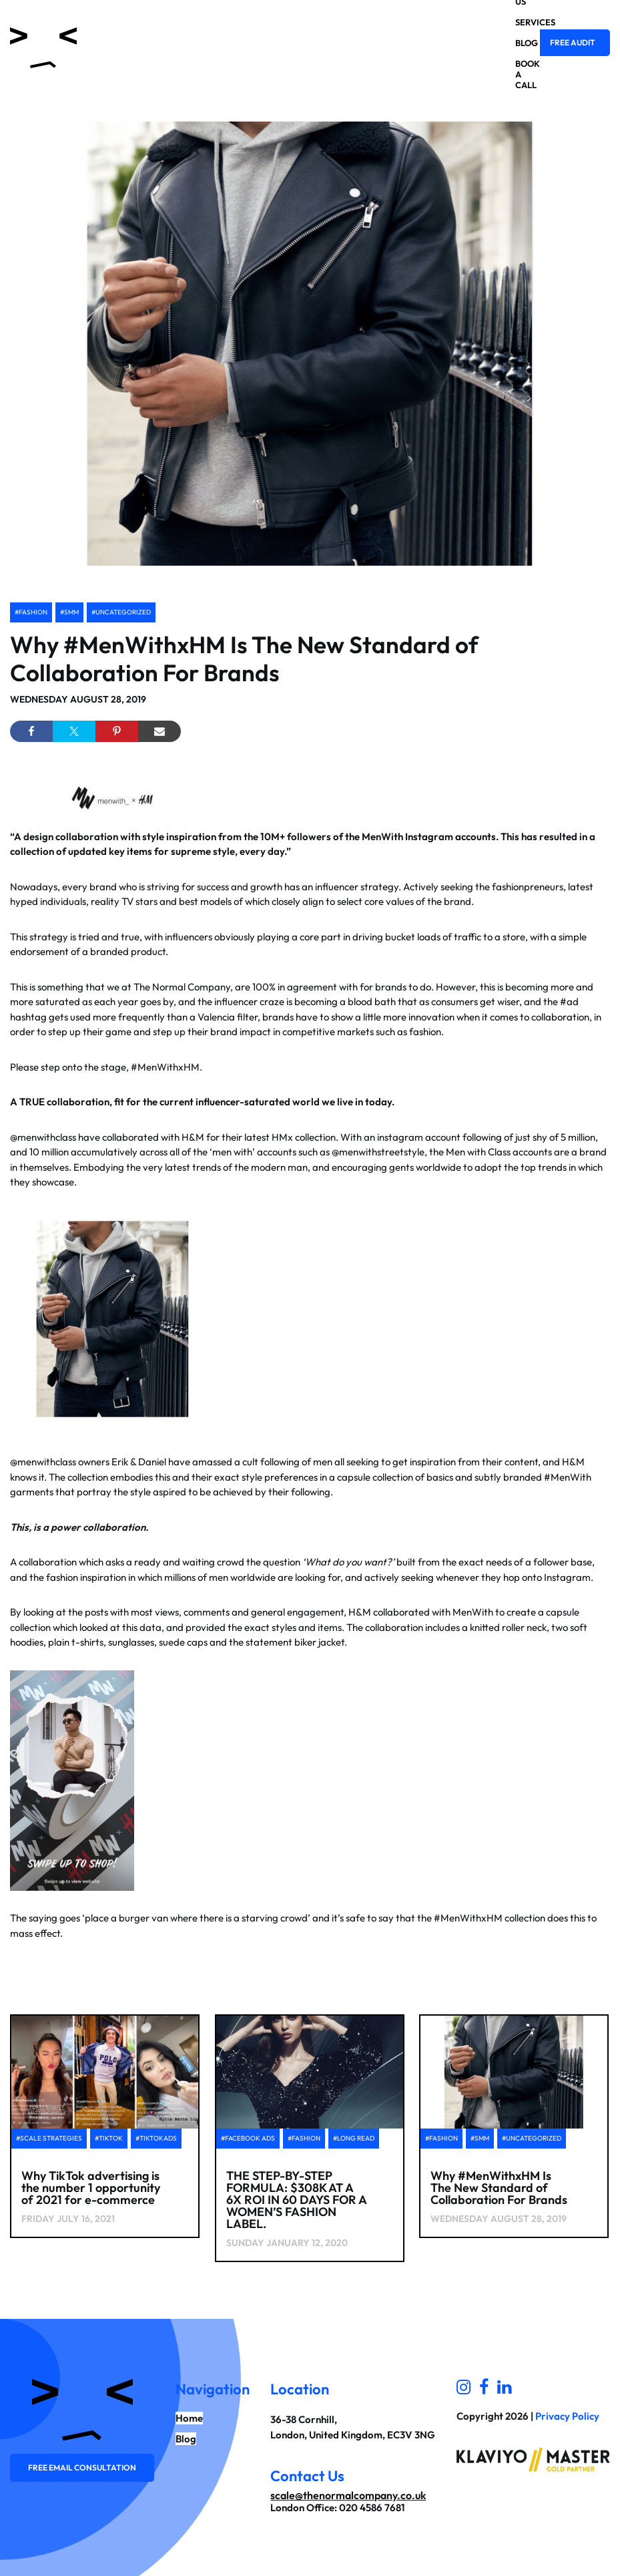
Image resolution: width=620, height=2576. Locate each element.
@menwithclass (43, 1137)
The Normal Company (181, 986)
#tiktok (109, 2138)
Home (189, 2418)
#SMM (69, 612)
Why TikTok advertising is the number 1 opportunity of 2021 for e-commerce (90, 2187)
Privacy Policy (567, 2416)
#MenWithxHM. (166, 1067)
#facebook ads (248, 2138)
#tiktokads (156, 2138)
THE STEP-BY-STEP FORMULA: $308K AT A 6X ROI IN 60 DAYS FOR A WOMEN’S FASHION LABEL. (296, 2199)
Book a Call (516, 74)
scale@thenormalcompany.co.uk (348, 2495)
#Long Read (353, 2138)
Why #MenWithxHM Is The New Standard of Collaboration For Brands (244, 658)
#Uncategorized (121, 612)
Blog (516, 42)
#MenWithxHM (468, 1917)
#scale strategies (49, 2138)
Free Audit (572, 42)
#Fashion (31, 612)
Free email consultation (82, 2467)
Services (516, 22)
